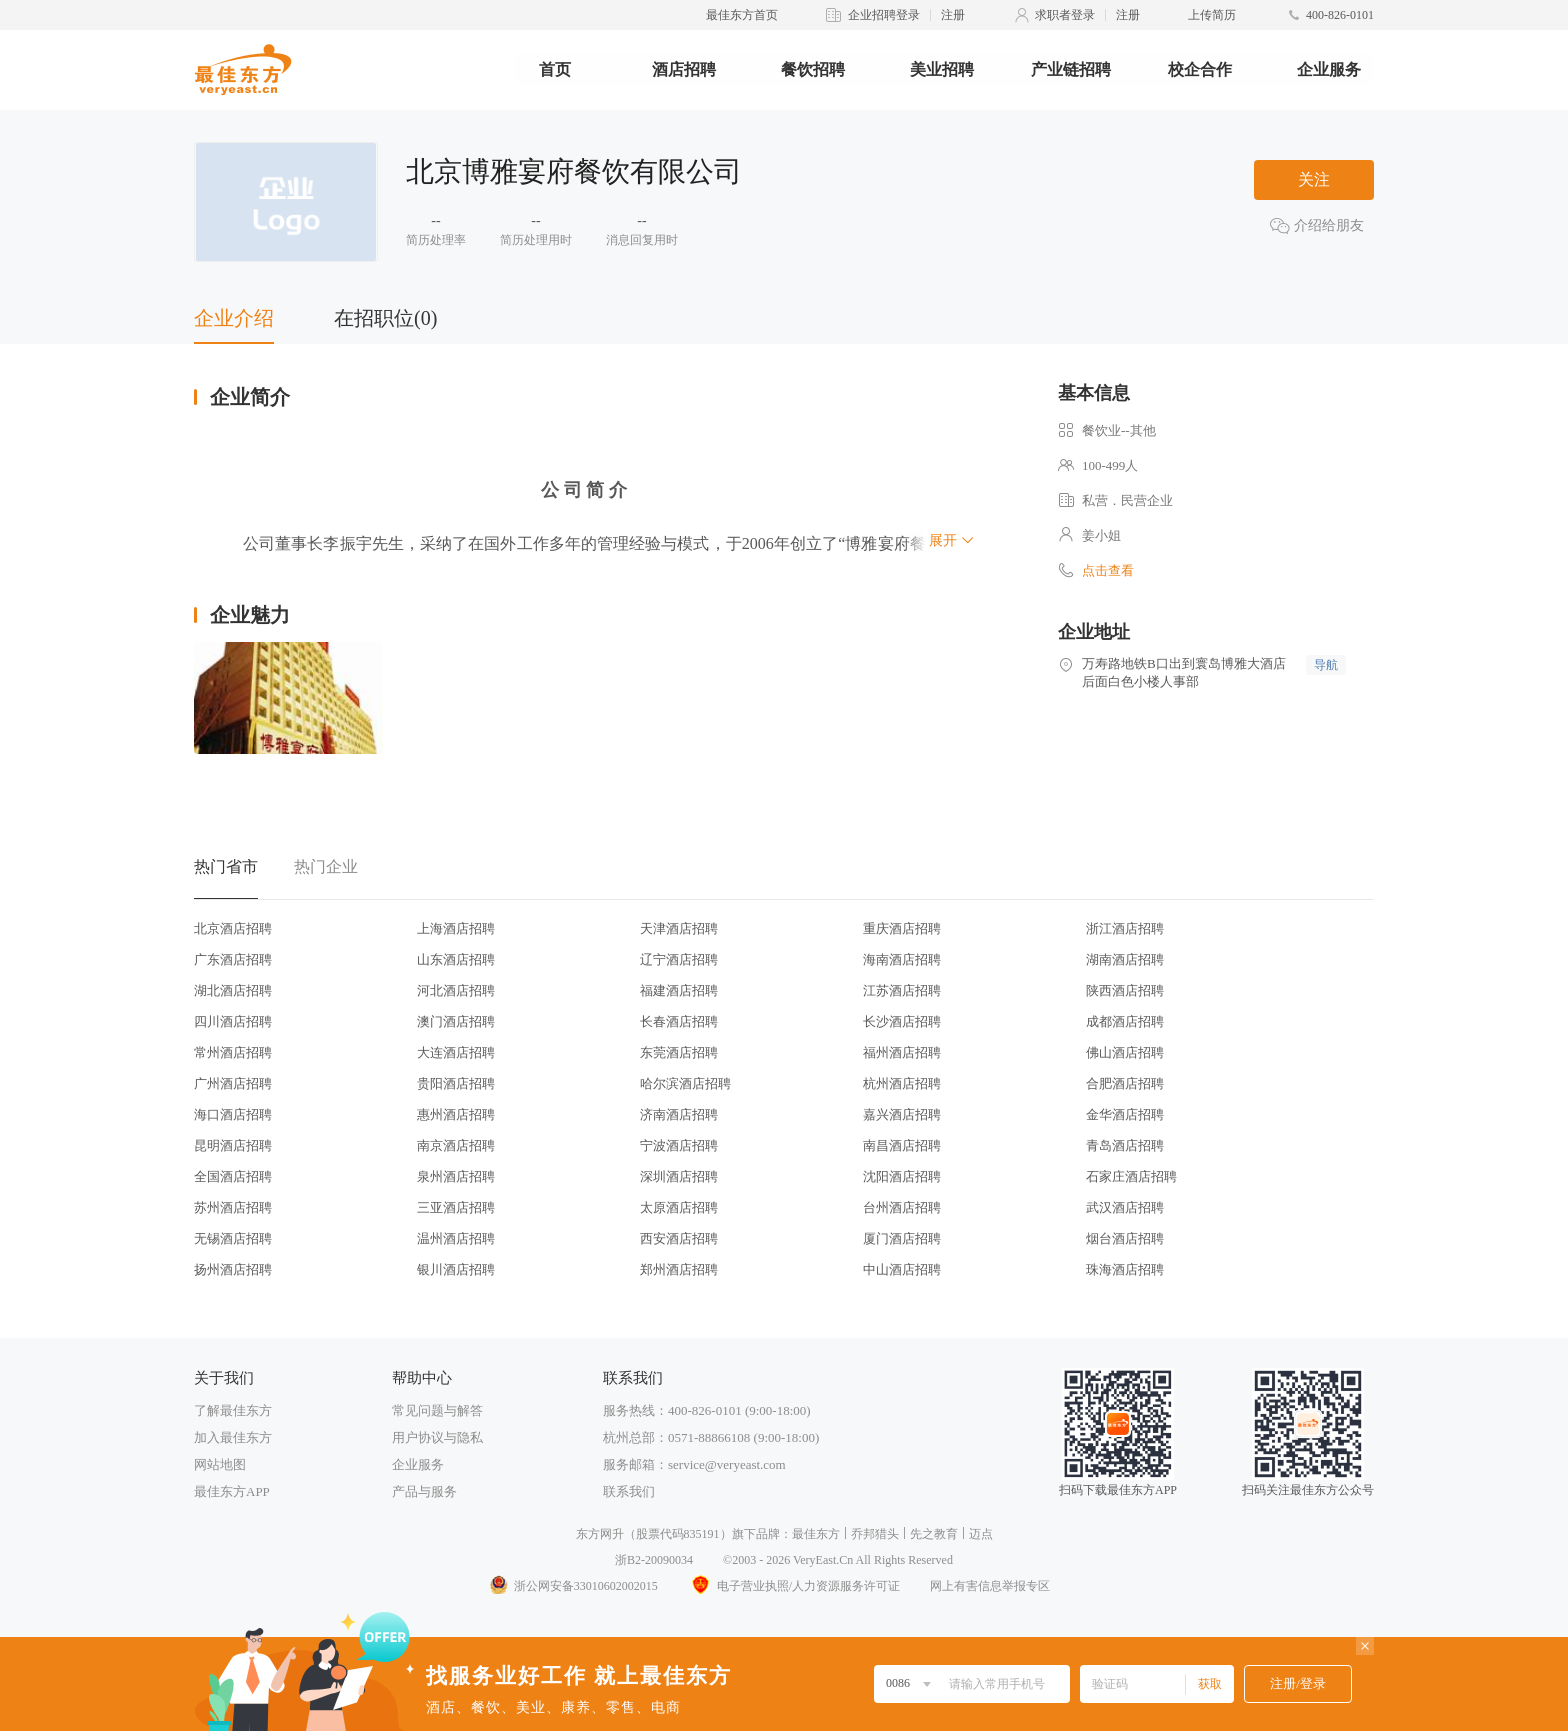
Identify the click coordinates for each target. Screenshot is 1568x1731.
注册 (953, 15)
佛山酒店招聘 (1125, 1052)
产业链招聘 (1071, 69)
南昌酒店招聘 (902, 1145)
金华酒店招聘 (1125, 1114)
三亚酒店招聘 (456, 1207)
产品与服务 (424, 1491)
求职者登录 (1065, 15)
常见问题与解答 (437, 1410)
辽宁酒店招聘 (679, 959)
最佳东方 (816, 1534)
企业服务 (1329, 69)
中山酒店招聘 (902, 1269)
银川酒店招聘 (456, 1269)
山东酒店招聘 (456, 959)
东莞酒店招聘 (679, 1052)
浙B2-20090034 (654, 1560)
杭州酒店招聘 (902, 1083)
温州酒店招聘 (456, 1238)
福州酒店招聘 (902, 1052)
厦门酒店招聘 (902, 1238)
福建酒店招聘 (679, 990)
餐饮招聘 (813, 69)
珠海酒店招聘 (1125, 1269)
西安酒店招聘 (679, 1238)
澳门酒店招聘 (456, 1021)
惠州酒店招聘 (456, 1114)
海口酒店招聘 (233, 1114)
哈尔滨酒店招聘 (685, 1083)
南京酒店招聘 (456, 1145)
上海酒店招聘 (456, 928)
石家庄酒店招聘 (1131, 1176)
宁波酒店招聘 (679, 1145)
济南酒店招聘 (679, 1114)
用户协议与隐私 (437, 1437)
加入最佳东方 (233, 1437)
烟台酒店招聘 (1125, 1238)
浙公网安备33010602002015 (573, 1586)
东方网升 (600, 1534)
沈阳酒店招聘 (902, 1176)
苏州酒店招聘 (233, 1207)
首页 (555, 69)
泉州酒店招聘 (456, 1176)
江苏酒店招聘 (902, 990)
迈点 (981, 1534)
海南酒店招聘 (902, 959)
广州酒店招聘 (233, 1083)
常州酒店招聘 (233, 1052)
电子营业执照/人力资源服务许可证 (794, 1586)
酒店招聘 (684, 69)
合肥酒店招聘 (1125, 1083)
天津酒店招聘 (679, 928)
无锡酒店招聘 (233, 1238)
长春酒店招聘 (679, 1021)
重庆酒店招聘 (902, 928)
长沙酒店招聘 (902, 1021)
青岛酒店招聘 (1125, 1145)
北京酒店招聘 (233, 928)
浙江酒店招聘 (1125, 928)
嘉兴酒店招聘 (902, 1114)
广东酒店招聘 (233, 959)
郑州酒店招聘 (679, 1269)
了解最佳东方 (233, 1410)
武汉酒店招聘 (1125, 1207)
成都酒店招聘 (1125, 1021)
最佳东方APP (232, 1491)
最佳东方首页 (742, 15)
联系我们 (629, 1491)
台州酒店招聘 (902, 1207)
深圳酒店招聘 (679, 1176)
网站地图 (220, 1464)
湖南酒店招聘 (1125, 959)
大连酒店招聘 (456, 1052)
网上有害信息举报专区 (990, 1586)
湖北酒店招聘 (233, 990)
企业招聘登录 (884, 15)
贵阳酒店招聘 (456, 1083)
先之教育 (934, 1534)
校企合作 (1200, 69)
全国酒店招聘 (233, 1176)
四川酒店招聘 (233, 1021)
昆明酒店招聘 (233, 1145)
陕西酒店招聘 (1125, 990)
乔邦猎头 (875, 1534)
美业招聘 (942, 69)
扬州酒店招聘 (233, 1269)
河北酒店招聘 (456, 990)
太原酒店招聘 (679, 1207)
